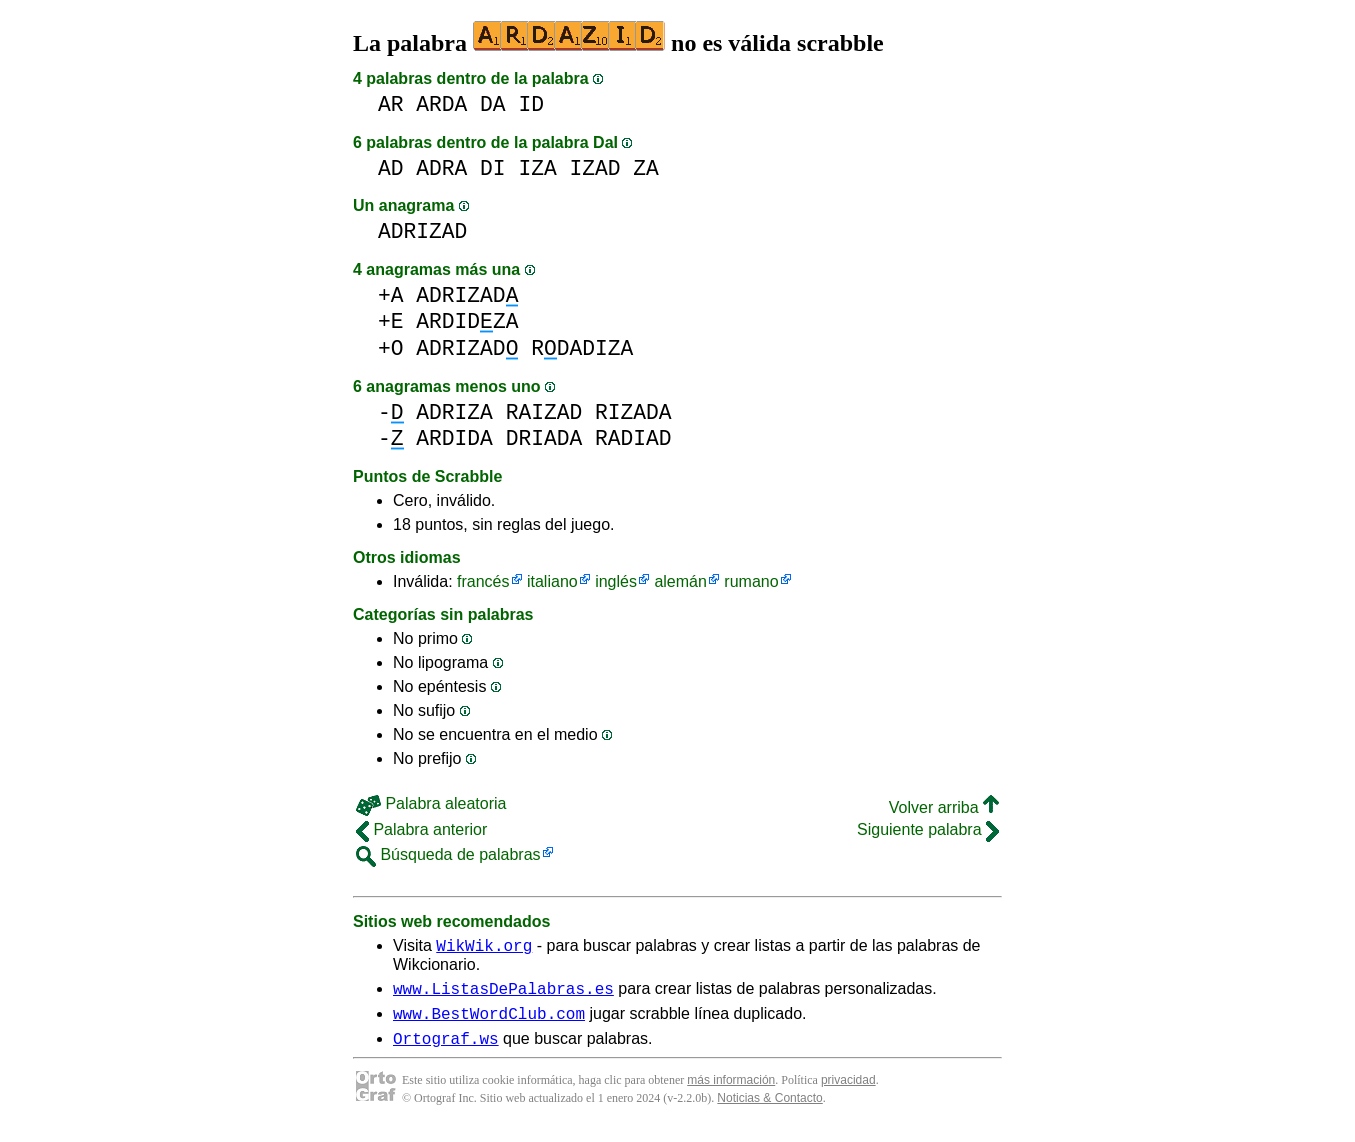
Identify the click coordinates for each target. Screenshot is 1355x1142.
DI (493, 168)
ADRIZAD (422, 231)
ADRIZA (454, 412)
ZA (646, 168)
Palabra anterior (421, 829)
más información (731, 1092)
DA (493, 104)
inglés (616, 581)
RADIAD (633, 438)
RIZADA (633, 412)
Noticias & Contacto (769, 1110)
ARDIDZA (467, 321)
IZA (537, 168)
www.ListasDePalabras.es (503, 994)
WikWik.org (484, 948)
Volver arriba (944, 807)
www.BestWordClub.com (489, 1022)
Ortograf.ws (446, 1050)
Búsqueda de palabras (448, 854)
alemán (680, 581)
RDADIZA (582, 348)
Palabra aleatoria (431, 803)
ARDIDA (454, 438)
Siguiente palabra (928, 829)
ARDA (441, 104)
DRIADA (544, 438)
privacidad (848, 1092)
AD (391, 168)
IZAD (594, 168)
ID (531, 104)
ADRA (441, 168)
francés (483, 581)
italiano (552, 581)
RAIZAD (544, 412)
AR (391, 104)
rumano (751, 581)
